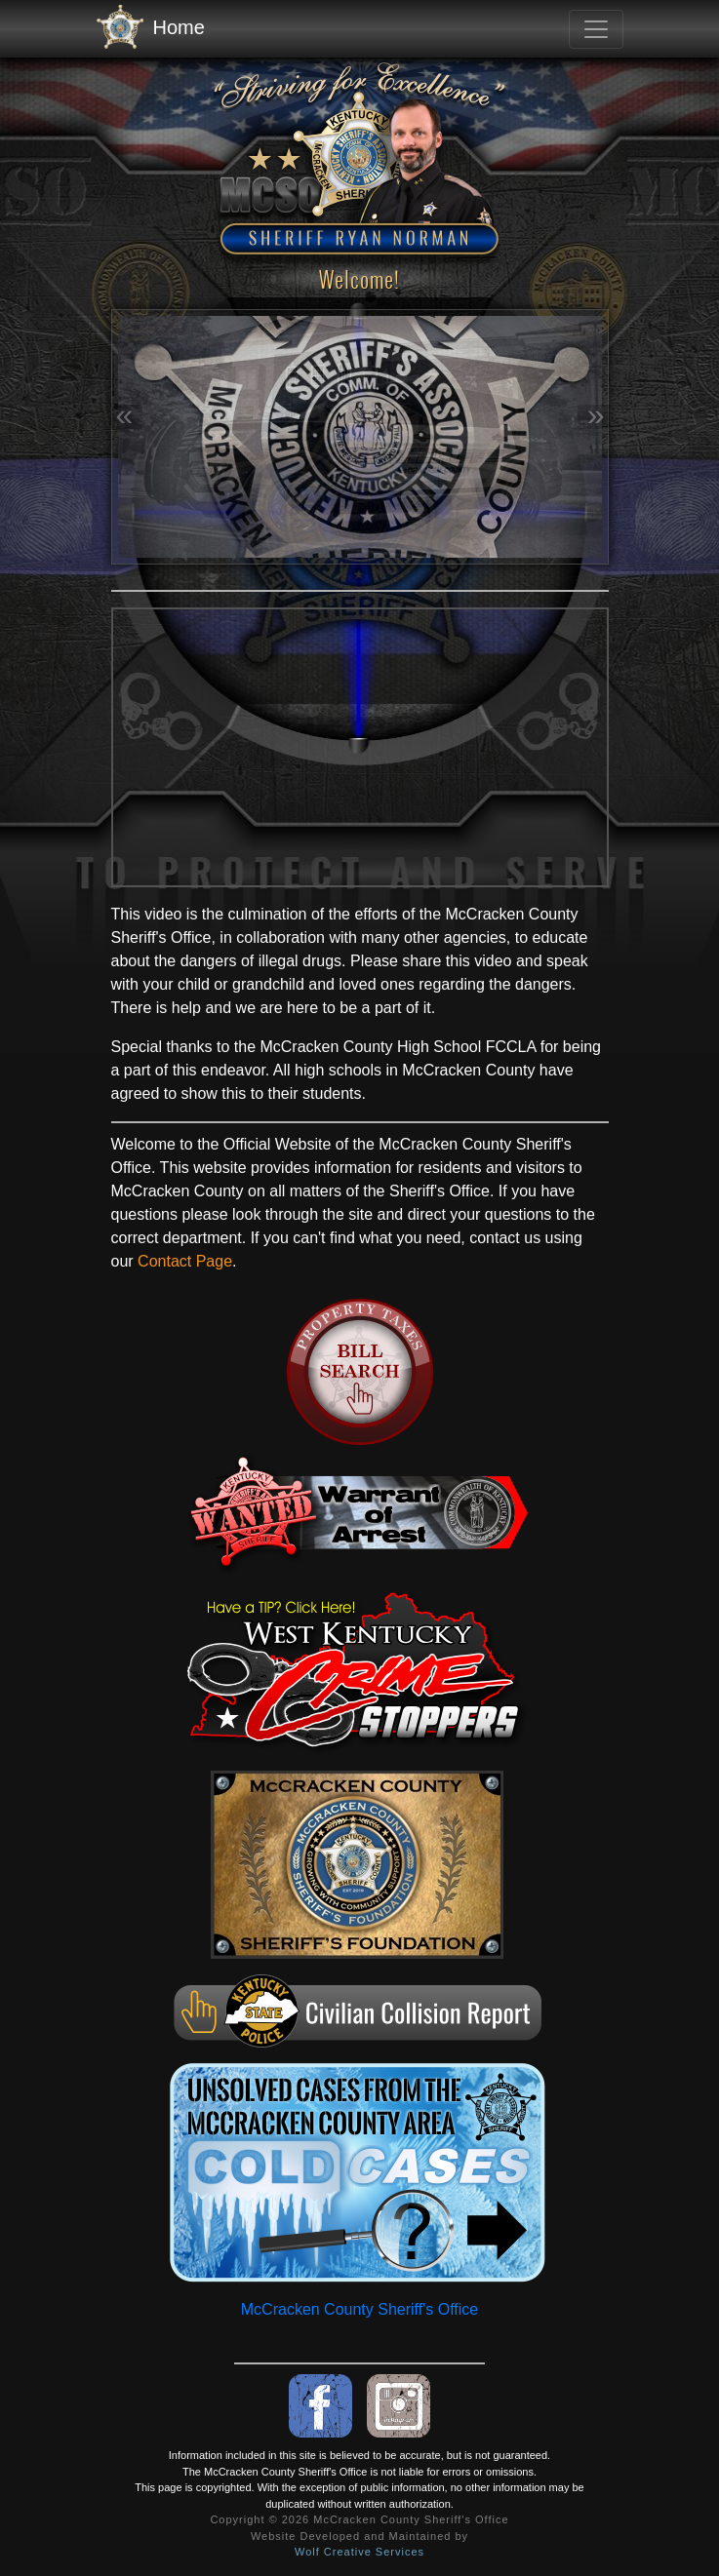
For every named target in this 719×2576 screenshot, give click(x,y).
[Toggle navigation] (596, 29)
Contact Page (185, 1261)
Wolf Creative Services (359, 2551)
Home (151, 28)
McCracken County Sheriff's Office (359, 2309)
